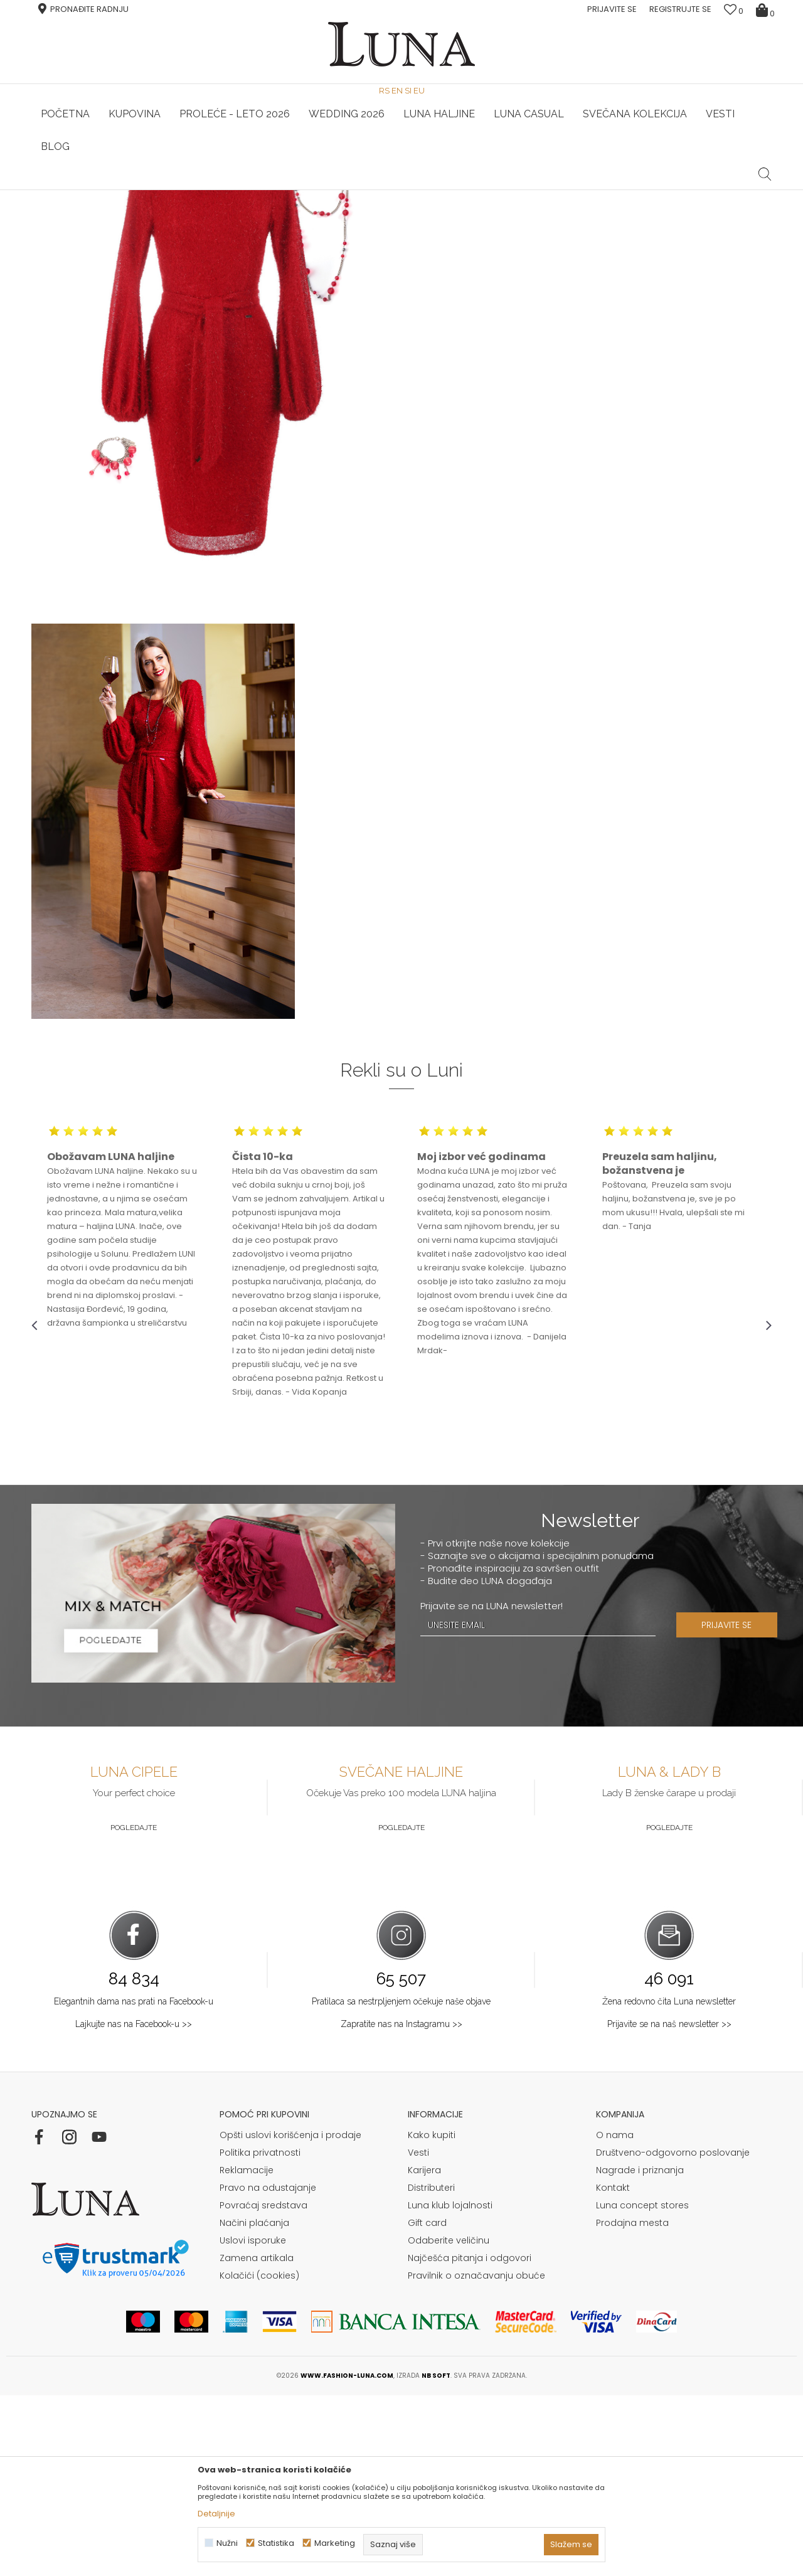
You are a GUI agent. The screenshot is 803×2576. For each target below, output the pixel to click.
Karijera (424, 2350)
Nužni (227, 2543)
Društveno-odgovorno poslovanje (673, 2333)
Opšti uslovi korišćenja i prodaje (290, 2315)
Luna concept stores (642, 2386)
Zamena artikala (257, 2438)
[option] (155, 191)
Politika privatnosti (260, 2333)
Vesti (418, 2333)
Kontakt (613, 2368)
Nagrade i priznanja (640, 2350)
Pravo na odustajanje (268, 2368)
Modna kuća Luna (65, 207)
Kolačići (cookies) (259, 2456)
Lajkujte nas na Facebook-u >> (133, 2205)
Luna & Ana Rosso (648, 190)
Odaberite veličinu (448, 2421)
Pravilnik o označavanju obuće (476, 2456)
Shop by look (134, 207)
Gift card (427, 2403)
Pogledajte (133, 2008)
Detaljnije (216, 2514)
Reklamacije (247, 2350)
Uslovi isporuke (253, 2421)
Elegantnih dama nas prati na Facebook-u (133, 2182)
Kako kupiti (431, 2315)
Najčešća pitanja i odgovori (469, 2438)
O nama (615, 2315)
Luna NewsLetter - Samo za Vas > (405, 190)
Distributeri (431, 2368)
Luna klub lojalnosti (450, 2386)
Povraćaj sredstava (263, 2386)
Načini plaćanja (254, 2403)
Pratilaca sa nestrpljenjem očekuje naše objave (401, 2182)
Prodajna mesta (632, 2403)
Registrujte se (680, 9)
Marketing (334, 2543)
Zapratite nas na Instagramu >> (401, 2205)
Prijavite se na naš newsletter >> (669, 2205)
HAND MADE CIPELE (155, 190)
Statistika (276, 2543)
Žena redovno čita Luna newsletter (669, 2182)
